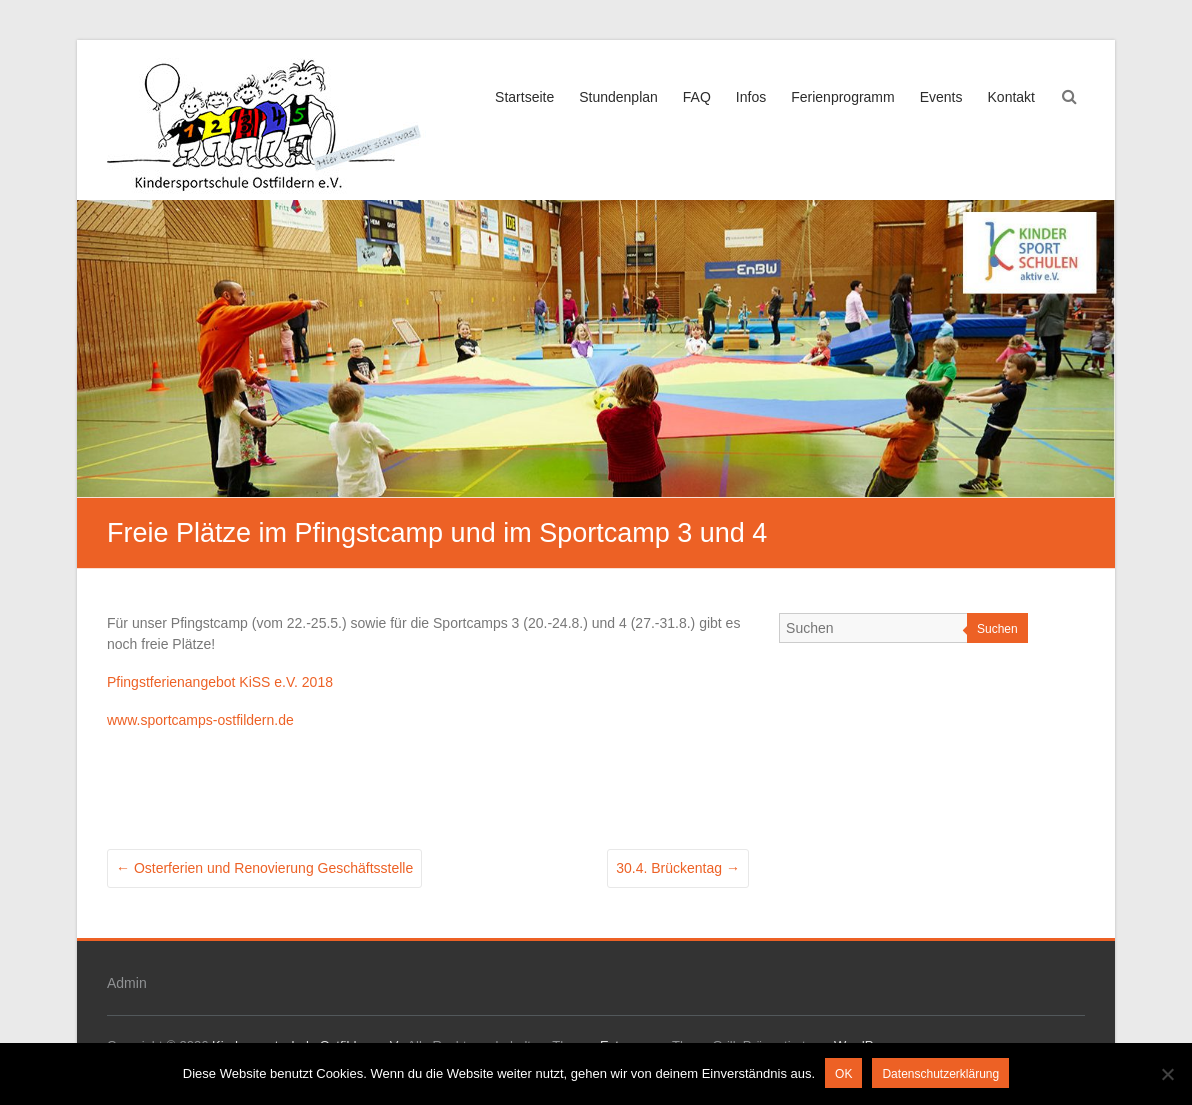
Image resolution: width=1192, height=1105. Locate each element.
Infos (751, 97)
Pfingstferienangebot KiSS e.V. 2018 (220, 682)
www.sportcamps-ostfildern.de (200, 720)
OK (843, 1074)
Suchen (997, 629)
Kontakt (1011, 97)
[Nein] (1167, 1074)
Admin (127, 983)
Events (941, 97)
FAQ (697, 97)
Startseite (524, 97)
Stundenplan (618, 97)
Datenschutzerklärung (940, 1074)
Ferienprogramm (842, 97)
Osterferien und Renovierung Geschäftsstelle (264, 868)
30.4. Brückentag (678, 868)
